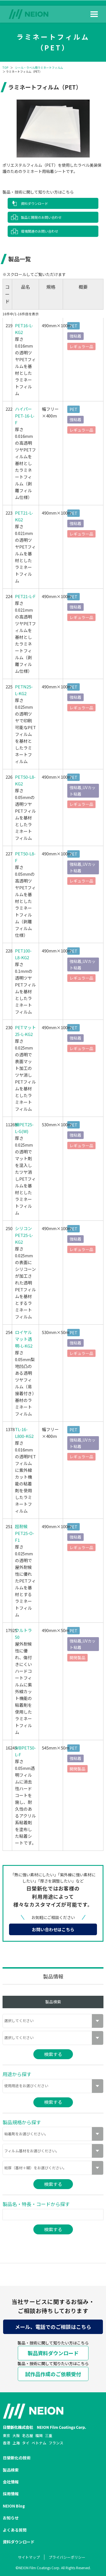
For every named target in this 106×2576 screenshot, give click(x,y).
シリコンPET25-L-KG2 (24, 1235)
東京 (6, 2435)
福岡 (39, 2435)
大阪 (16, 2435)
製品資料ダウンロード (53, 2353)
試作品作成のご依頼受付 (53, 2374)
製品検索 (11, 2470)
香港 (6, 2443)
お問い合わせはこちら (53, 1929)
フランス (56, 2443)
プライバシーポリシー (67, 2557)
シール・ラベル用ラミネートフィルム (39, 68)
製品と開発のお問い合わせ (41, 217)
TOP (5, 68)
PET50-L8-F (25, 857)
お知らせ (11, 2518)
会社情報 (11, 2482)
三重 (48, 2435)
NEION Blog (14, 2506)
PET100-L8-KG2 (23, 954)
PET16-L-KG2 (24, 328)
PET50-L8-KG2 (25, 780)
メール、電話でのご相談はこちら (53, 2326)
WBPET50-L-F (25, 1751)
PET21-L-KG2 (24, 516)
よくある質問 (15, 2530)
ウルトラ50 (23, 1633)
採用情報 (11, 2493)
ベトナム (39, 2443)
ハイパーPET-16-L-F (24, 415)
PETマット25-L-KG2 (25, 1030)
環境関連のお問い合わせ (39, 231)
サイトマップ (29, 2557)
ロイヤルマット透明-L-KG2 (24, 1339)
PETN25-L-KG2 (24, 690)
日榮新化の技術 (17, 2458)
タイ (25, 2443)
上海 (16, 2443)
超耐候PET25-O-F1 (24, 1533)
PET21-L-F (25, 596)
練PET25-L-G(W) (24, 1127)
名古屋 (27, 2435)
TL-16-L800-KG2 (24, 1432)
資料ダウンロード (34, 203)
